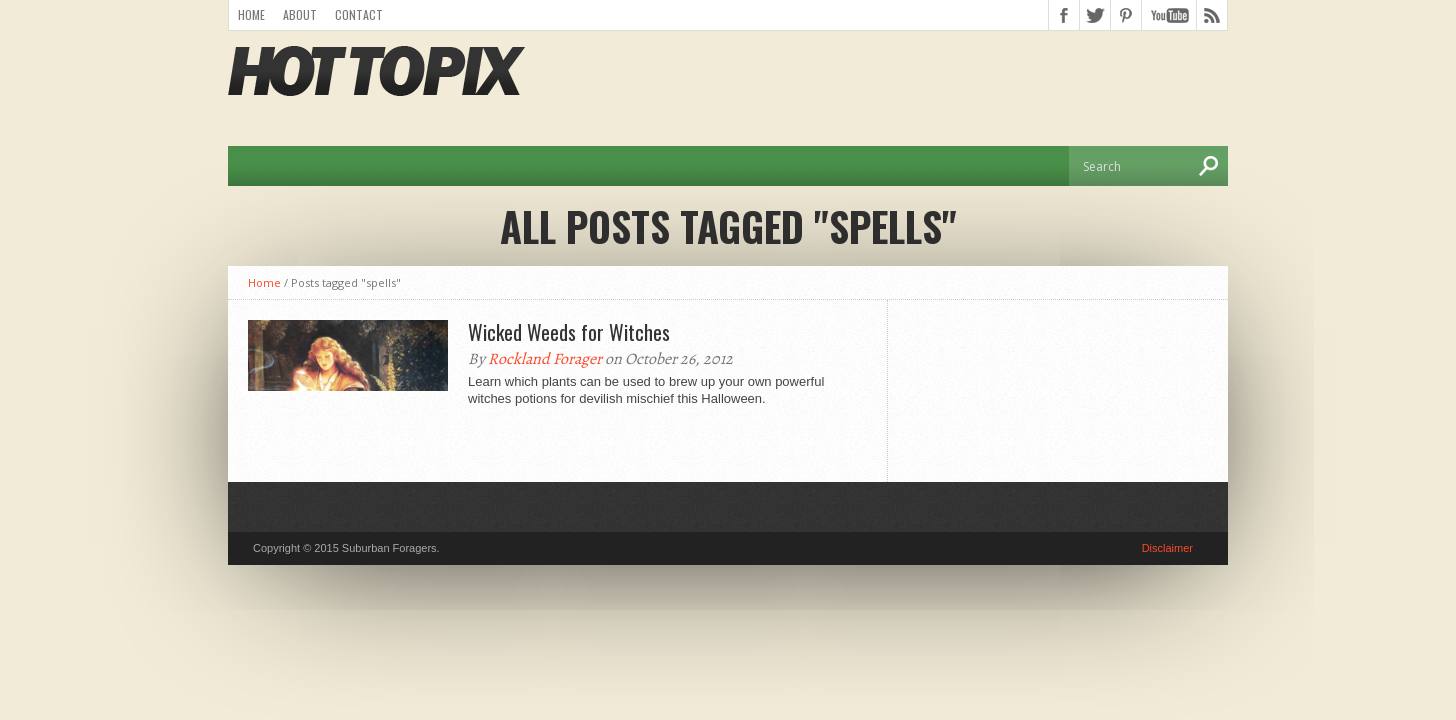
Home (251, 14)
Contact (359, 14)
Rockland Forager (545, 359)
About (300, 14)
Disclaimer (1167, 548)
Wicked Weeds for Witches (569, 332)
